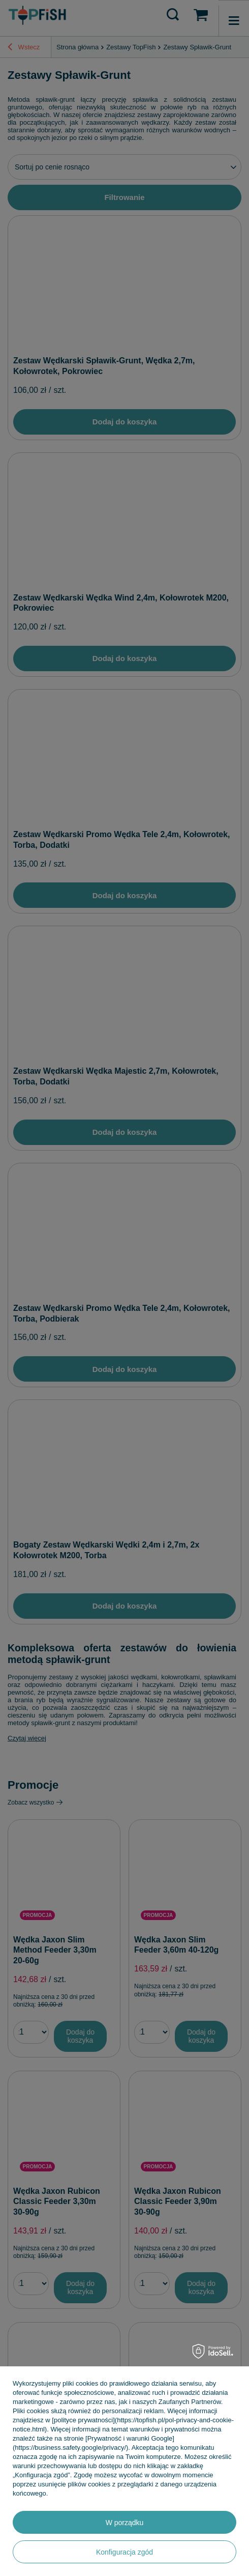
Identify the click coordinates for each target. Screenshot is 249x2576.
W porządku (125, 2522)
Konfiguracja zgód (124, 2552)
